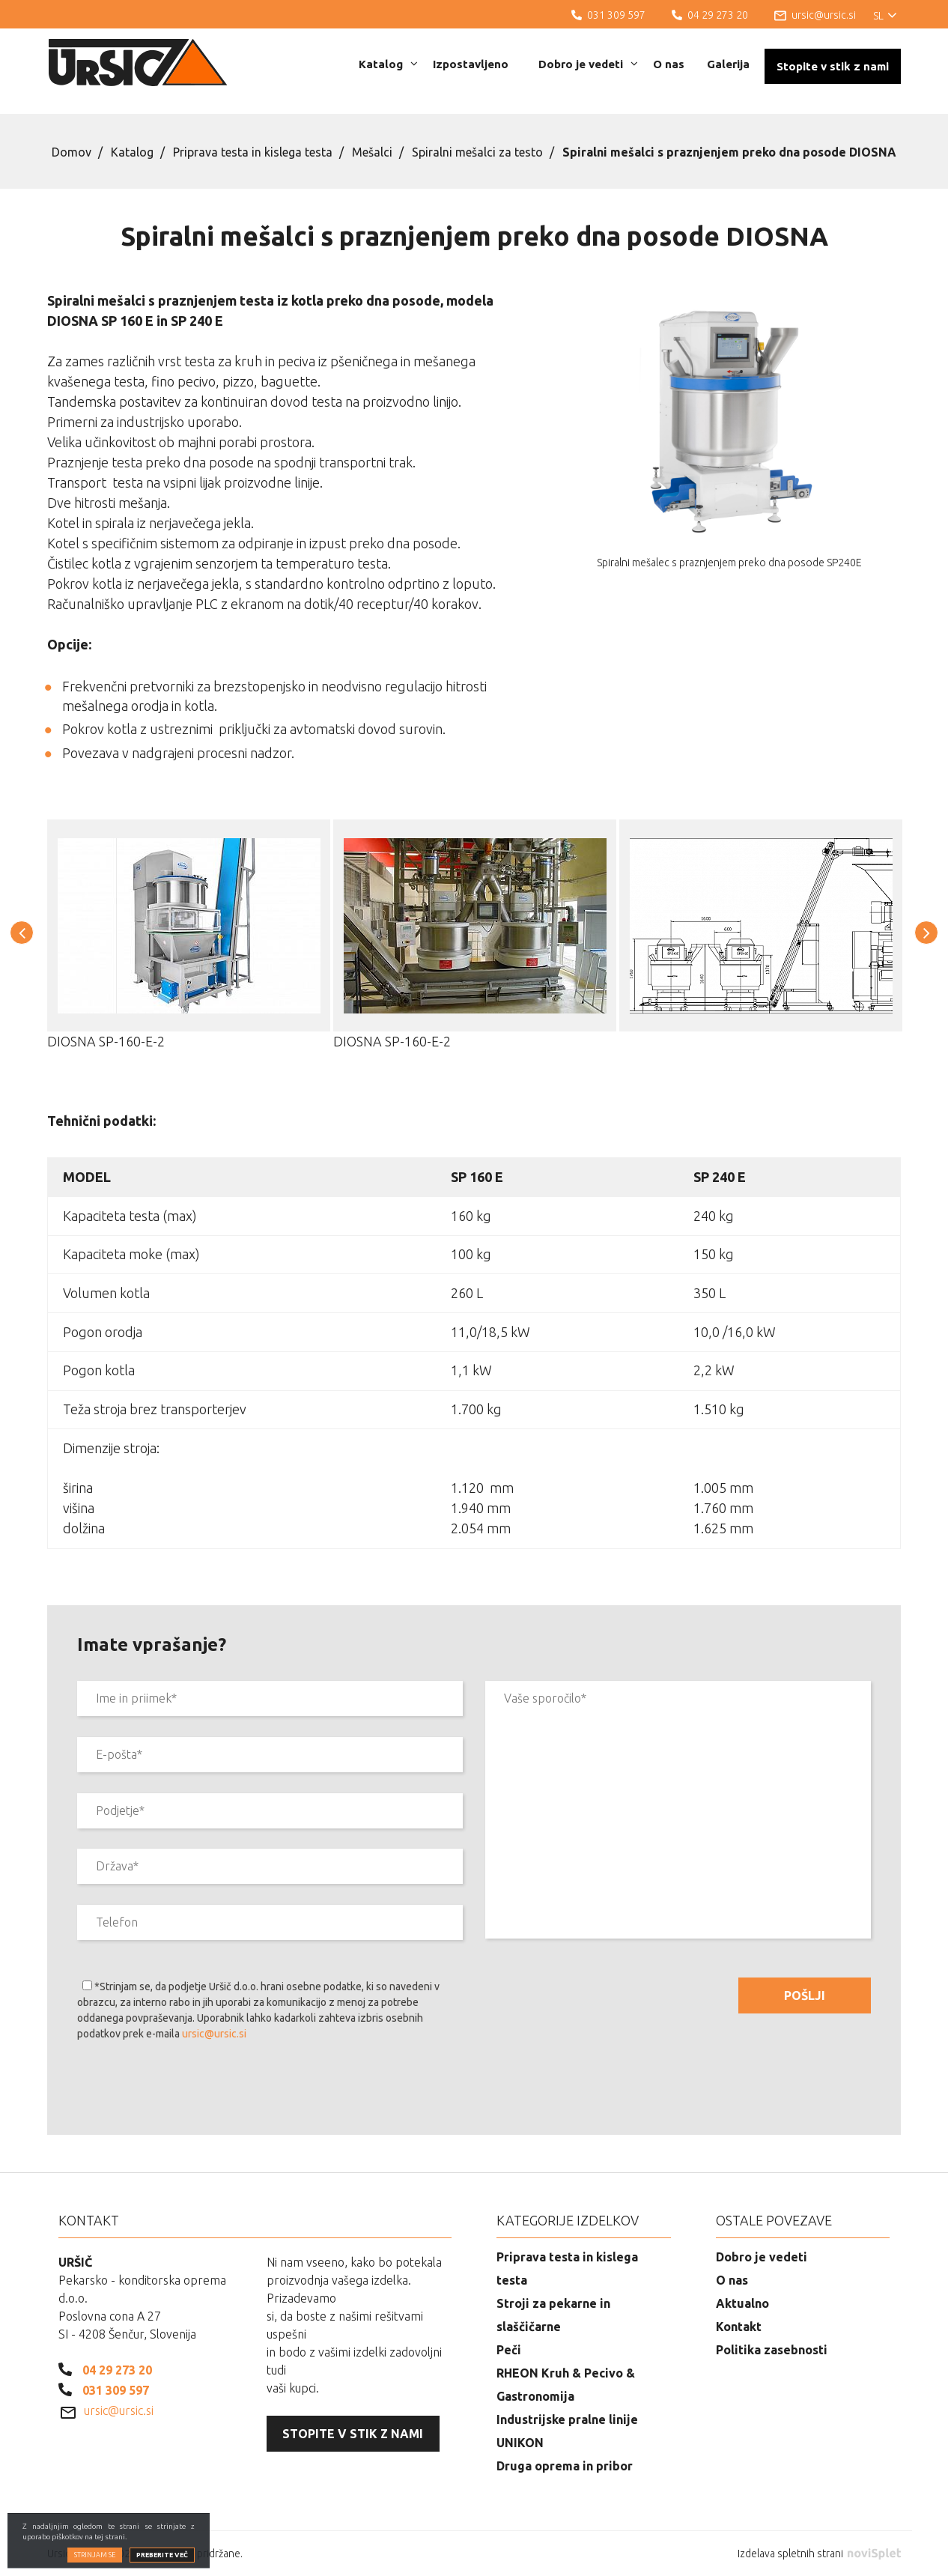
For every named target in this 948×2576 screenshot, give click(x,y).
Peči (508, 2350)
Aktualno (742, 2303)
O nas (668, 64)
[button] (22, 933)
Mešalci (372, 152)
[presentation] (191, 2090)
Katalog (388, 64)
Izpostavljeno (470, 64)
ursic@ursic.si (214, 2034)
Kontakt (739, 2326)
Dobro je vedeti (588, 64)
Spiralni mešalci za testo (477, 152)
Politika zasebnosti (771, 2350)
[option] (189, 946)
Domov (71, 152)
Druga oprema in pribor (564, 2466)
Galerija (728, 64)
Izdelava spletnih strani (819, 2554)
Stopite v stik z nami (833, 66)
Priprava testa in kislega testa (252, 152)
